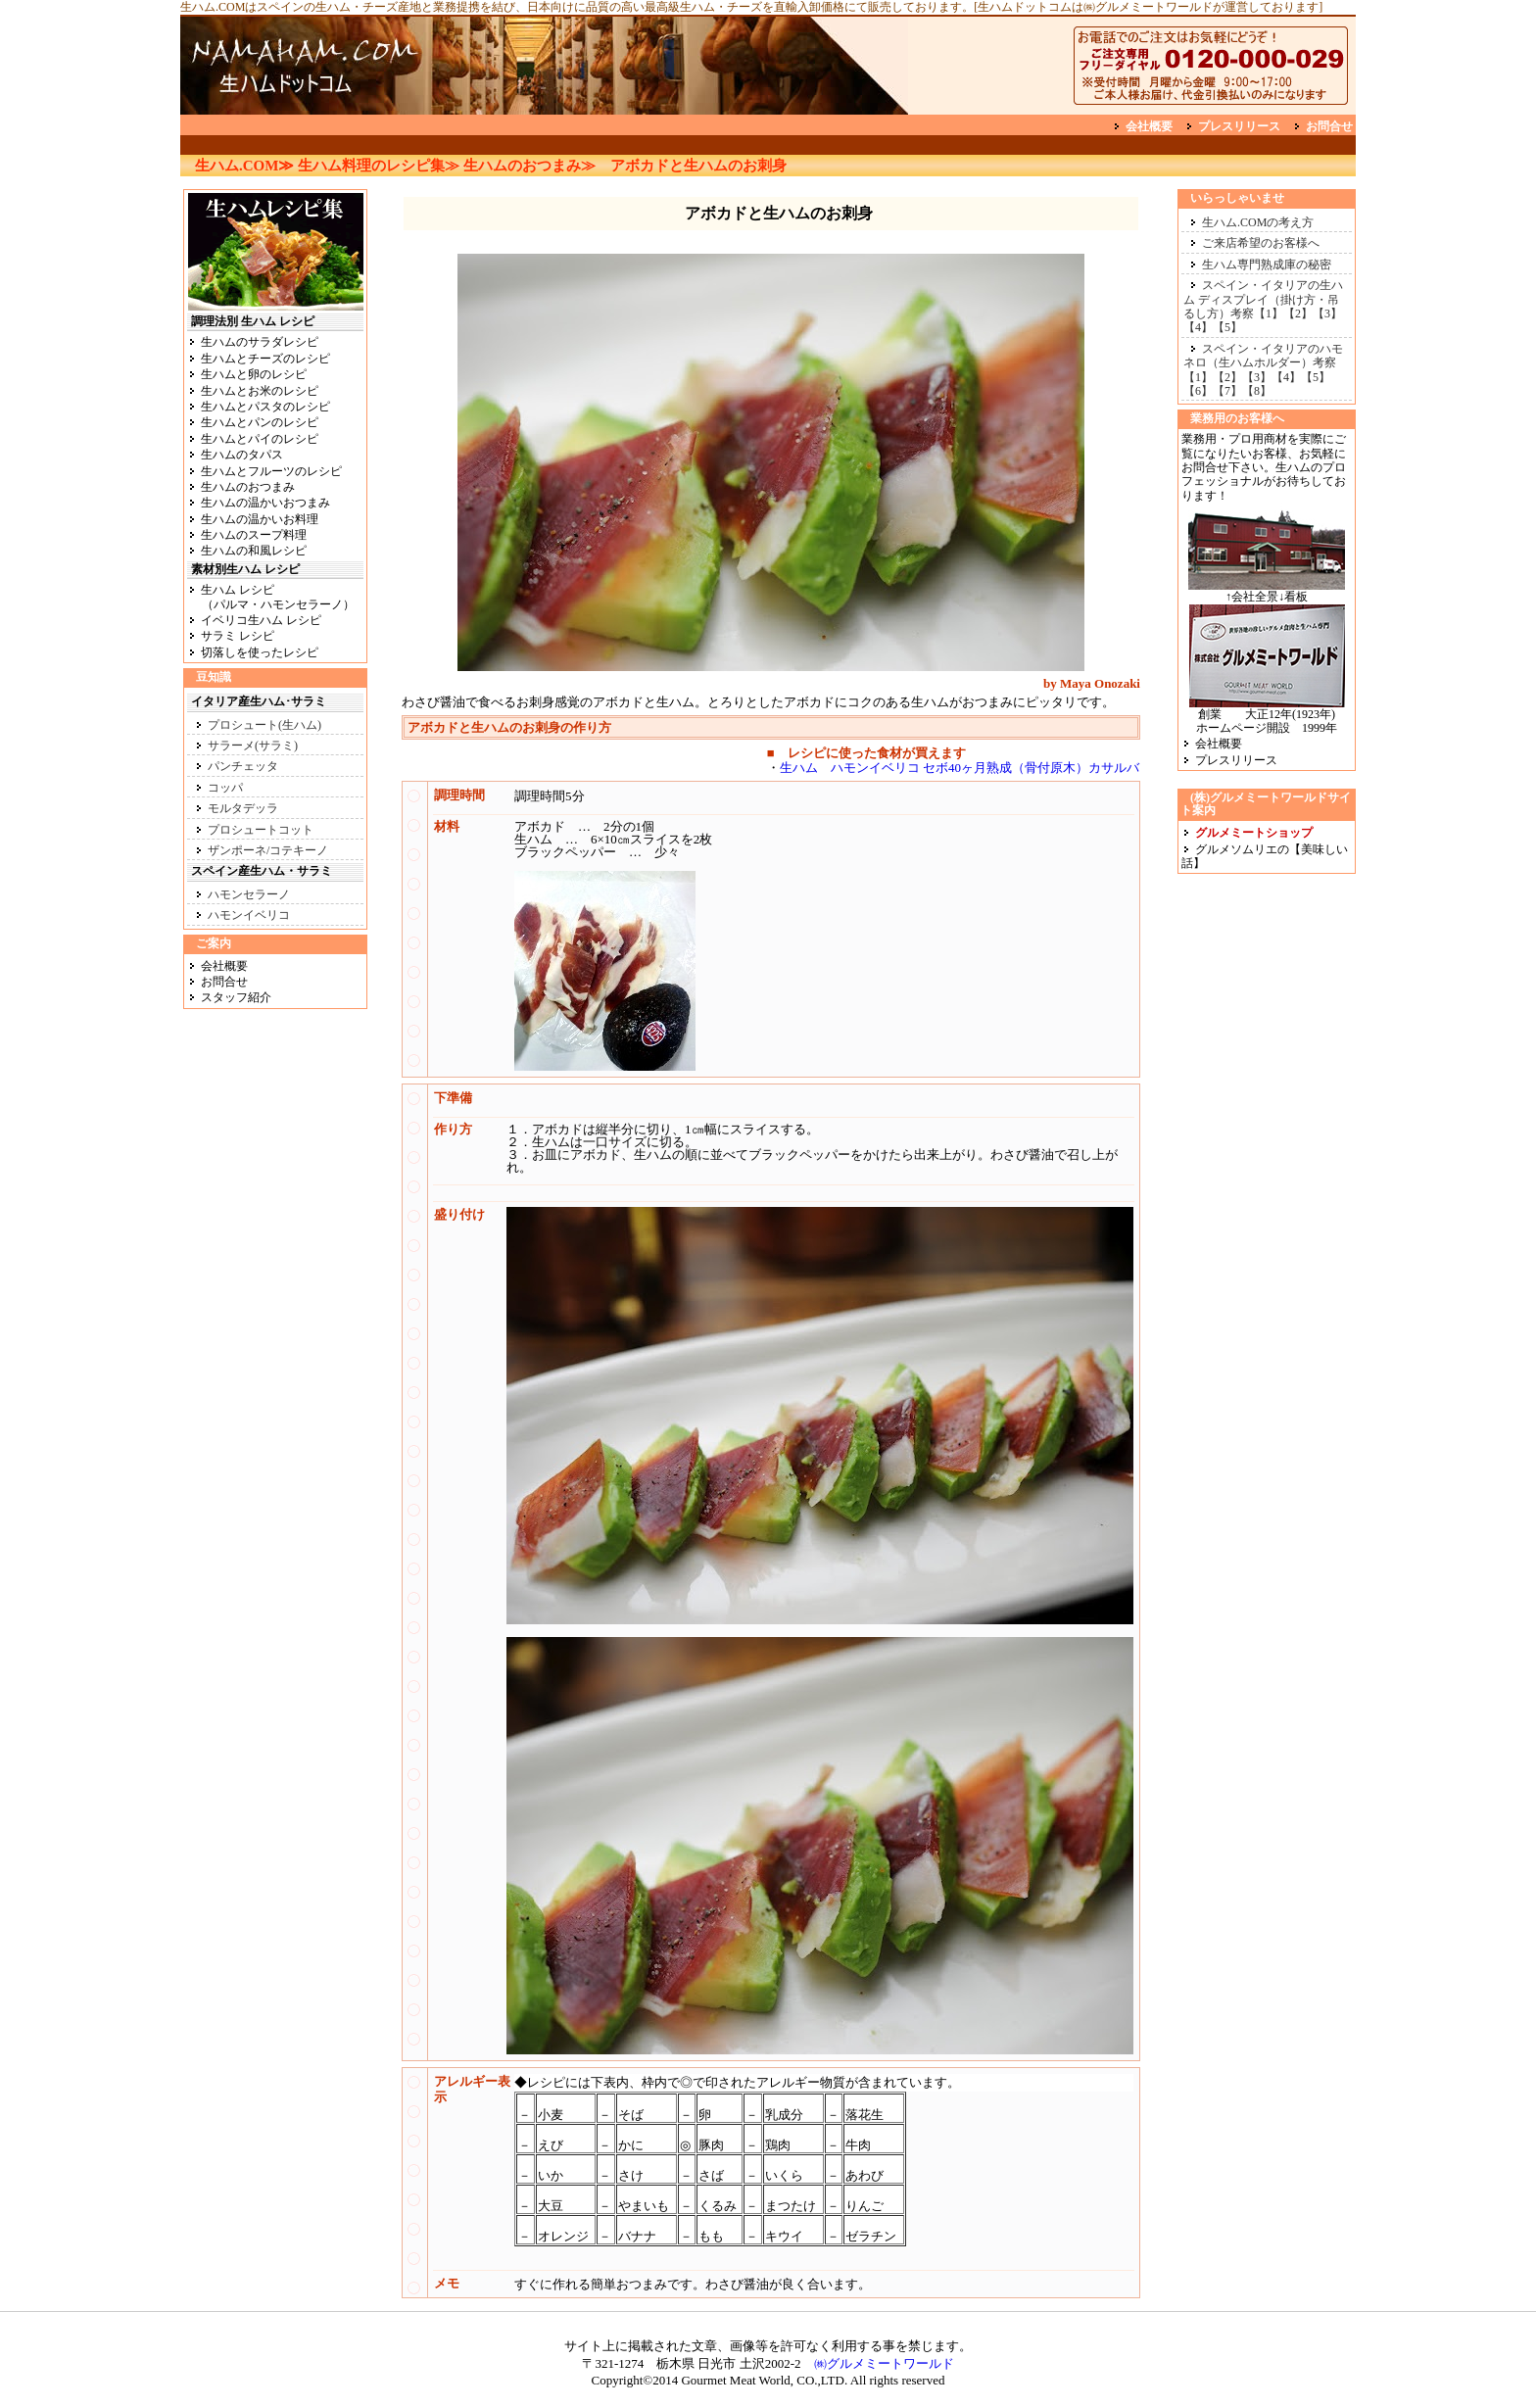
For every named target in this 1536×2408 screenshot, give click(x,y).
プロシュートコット (260, 830)
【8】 (1257, 391)
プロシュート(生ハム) (264, 725)
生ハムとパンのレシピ (259, 422)
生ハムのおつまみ (248, 487)
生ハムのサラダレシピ (259, 342)
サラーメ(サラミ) (253, 745)
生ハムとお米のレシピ (259, 391)
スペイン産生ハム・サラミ (261, 871)
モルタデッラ (243, 808)
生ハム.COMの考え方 (1258, 222)
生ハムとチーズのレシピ (265, 358)
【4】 (1198, 327)
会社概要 (1149, 126)
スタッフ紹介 (236, 997)
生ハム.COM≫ (244, 165)
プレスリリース (1239, 126)
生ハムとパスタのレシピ (265, 406)
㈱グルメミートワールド (884, 2363)
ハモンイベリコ (249, 915)
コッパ (225, 788)
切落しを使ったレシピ (259, 652)
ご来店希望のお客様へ (1261, 243)
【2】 (1298, 313)
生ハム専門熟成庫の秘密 (1266, 264)
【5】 (1227, 327)
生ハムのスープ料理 (254, 535)
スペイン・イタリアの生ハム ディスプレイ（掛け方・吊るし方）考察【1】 (1263, 299)
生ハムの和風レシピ (254, 550)
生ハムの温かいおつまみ (265, 502)
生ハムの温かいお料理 (259, 519)
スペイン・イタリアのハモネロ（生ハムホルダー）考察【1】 (1263, 363)
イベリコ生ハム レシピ (261, 620)
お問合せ (1329, 126)
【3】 (1327, 313)
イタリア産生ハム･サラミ (258, 701)
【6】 (1198, 391)
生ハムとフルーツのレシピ (271, 471)
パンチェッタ (243, 766)
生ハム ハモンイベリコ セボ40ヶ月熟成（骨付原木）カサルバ (959, 767)
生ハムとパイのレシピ (259, 439)
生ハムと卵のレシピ (254, 374)
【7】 (1227, 391)
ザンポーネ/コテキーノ (268, 850)
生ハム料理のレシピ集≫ (378, 165)
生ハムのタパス (242, 454)
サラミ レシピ (237, 636)
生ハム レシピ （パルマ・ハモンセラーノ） (271, 596)
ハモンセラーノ (249, 894)
